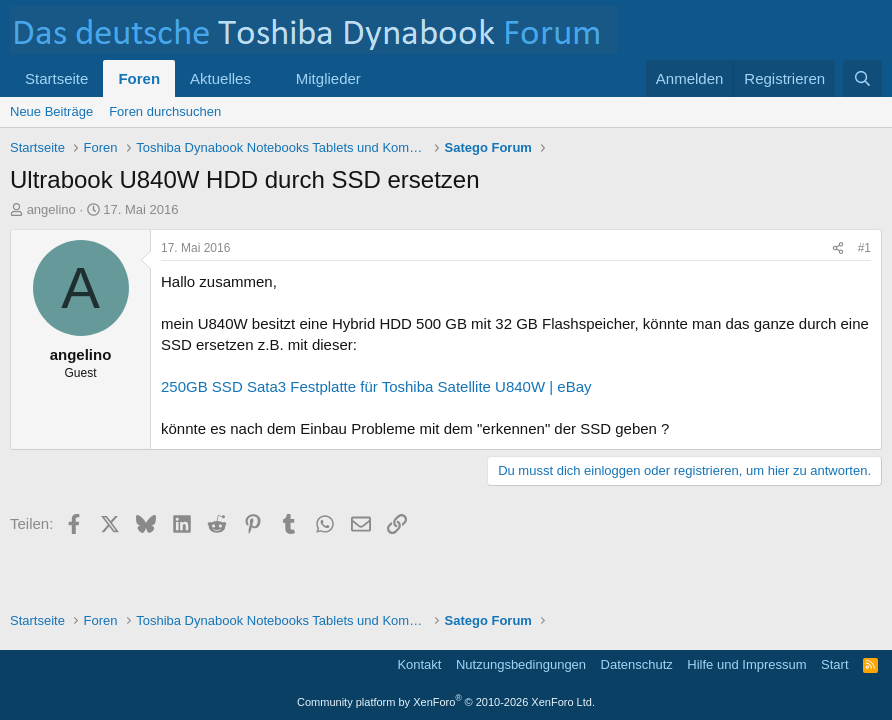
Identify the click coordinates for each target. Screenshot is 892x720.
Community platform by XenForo (446, 702)
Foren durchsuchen (165, 111)
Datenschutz (637, 664)
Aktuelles (220, 78)
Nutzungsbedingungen (521, 664)
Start (834, 664)
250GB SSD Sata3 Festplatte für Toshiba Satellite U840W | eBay (376, 386)
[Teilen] (838, 248)
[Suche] (862, 78)
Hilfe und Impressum (746, 664)
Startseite (56, 78)
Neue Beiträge (51, 111)
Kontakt (419, 664)
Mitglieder (328, 78)
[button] (267, 78)
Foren (139, 78)
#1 (864, 248)
